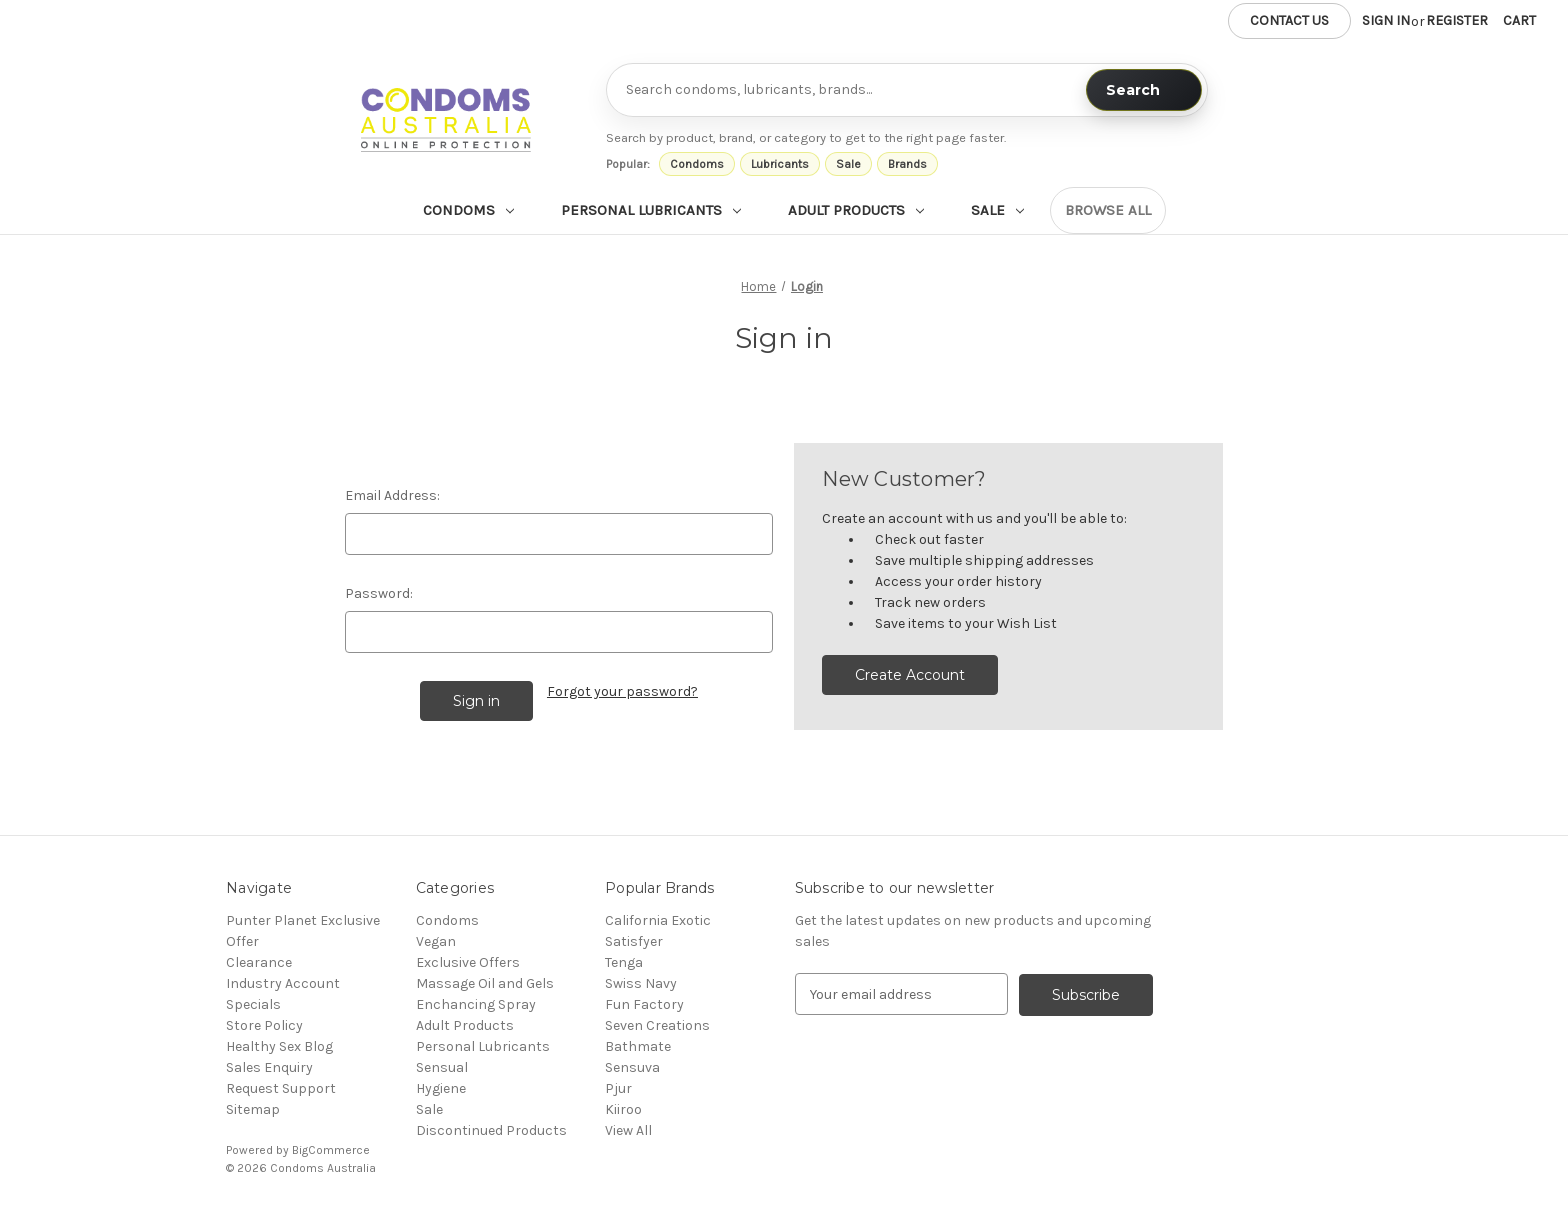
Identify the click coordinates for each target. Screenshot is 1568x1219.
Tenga (624, 962)
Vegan (436, 941)
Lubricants (780, 164)
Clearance (259, 962)
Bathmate (638, 1046)
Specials (253, 1004)
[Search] (1144, 90)
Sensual (442, 1067)
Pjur (618, 1088)
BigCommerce (331, 1150)
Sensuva (632, 1067)
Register (1457, 20)
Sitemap (253, 1109)
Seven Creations (657, 1025)
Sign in (1386, 20)
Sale (848, 164)
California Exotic (658, 920)
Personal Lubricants (651, 210)
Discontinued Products (491, 1130)
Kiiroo (623, 1109)
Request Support (281, 1088)
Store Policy (264, 1025)
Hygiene (441, 1088)
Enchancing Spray (476, 1004)
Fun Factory (644, 1004)
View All (628, 1130)
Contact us (1289, 20)
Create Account (910, 675)
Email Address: (392, 495)
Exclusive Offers (468, 962)
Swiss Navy (641, 983)
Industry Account (283, 983)
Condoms (697, 164)
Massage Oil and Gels (485, 983)
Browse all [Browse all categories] (1108, 210)
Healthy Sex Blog (279, 1046)
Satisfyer (634, 941)
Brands (907, 164)
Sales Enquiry (269, 1067)
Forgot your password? (622, 691)
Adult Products (856, 210)
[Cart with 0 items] (1519, 21)
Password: (379, 593)
